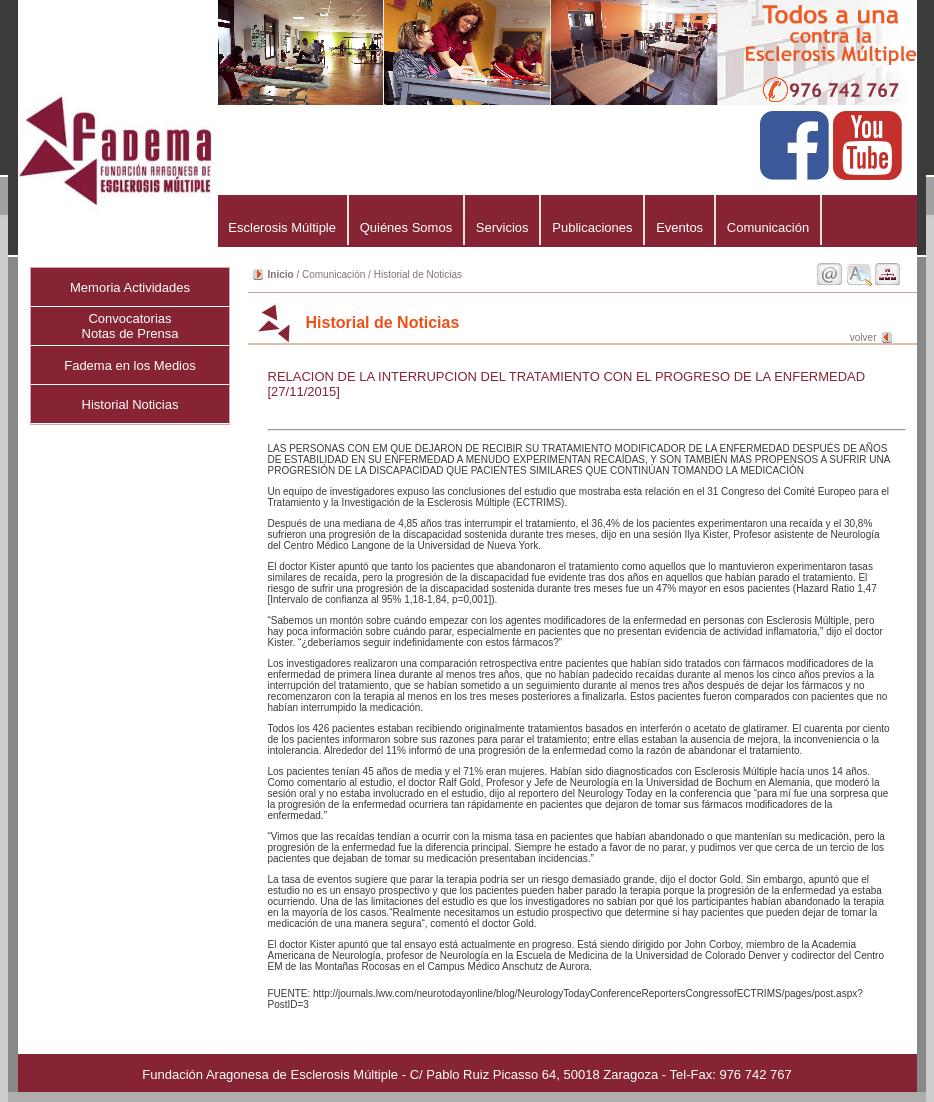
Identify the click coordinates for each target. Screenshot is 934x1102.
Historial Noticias (130, 404)
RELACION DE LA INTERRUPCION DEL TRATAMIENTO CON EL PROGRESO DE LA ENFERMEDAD (567, 376)
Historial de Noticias (418, 274)
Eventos (679, 227)
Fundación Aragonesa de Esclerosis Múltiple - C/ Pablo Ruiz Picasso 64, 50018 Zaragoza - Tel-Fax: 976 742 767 (466, 1074)
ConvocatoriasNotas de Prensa (130, 326)
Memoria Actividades (130, 287)
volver (863, 337)
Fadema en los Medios (130, 365)
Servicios (502, 227)
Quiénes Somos (406, 227)
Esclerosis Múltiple (282, 227)
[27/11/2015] (304, 391)
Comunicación (768, 227)
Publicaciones (592, 227)
